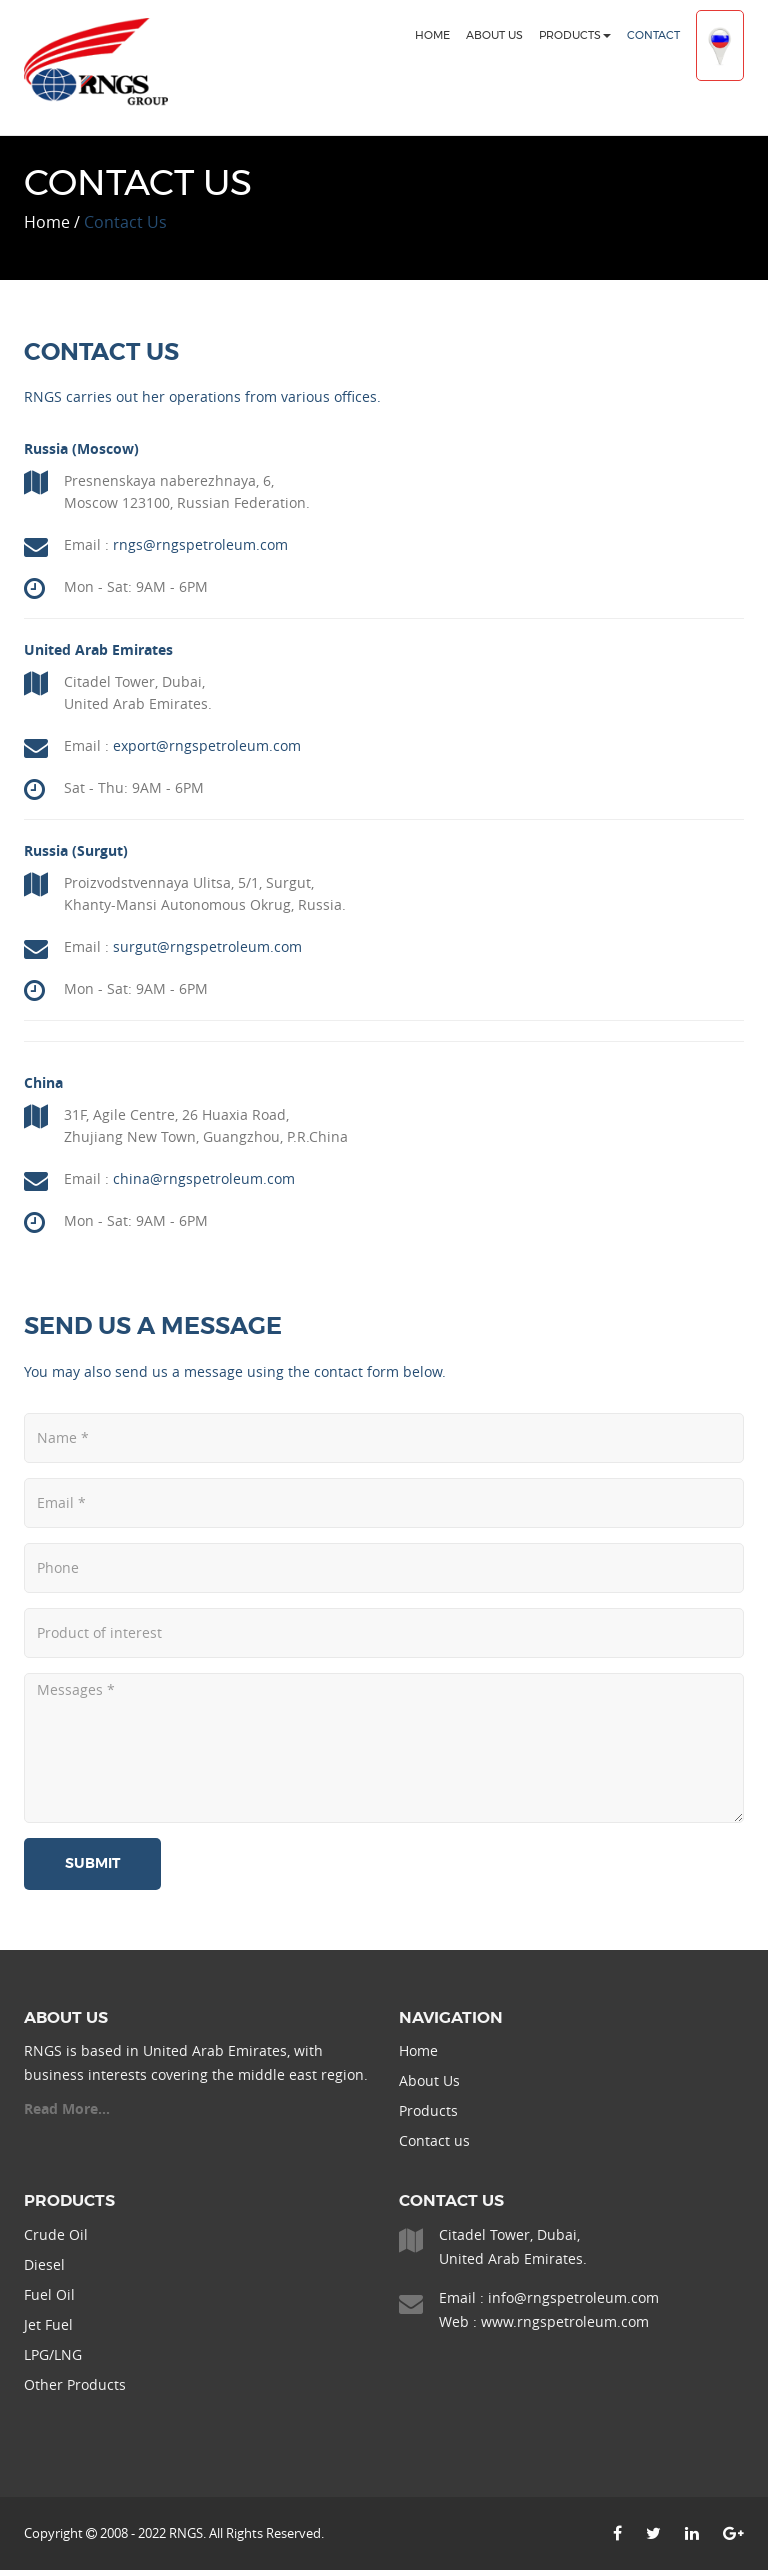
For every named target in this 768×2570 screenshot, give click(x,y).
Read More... (67, 2108)
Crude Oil (56, 2234)
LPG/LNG (53, 2354)
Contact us (434, 2140)
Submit (92, 1864)
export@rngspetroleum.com (207, 745)
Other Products (75, 2384)
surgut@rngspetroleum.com (207, 946)
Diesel (44, 2264)
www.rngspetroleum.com (565, 2321)
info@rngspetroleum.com (573, 2297)
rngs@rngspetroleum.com (200, 544)
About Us (494, 35)
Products (575, 35)
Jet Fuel (48, 2324)
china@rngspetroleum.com (204, 1178)
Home (432, 35)
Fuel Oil (49, 2294)
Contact (653, 35)
